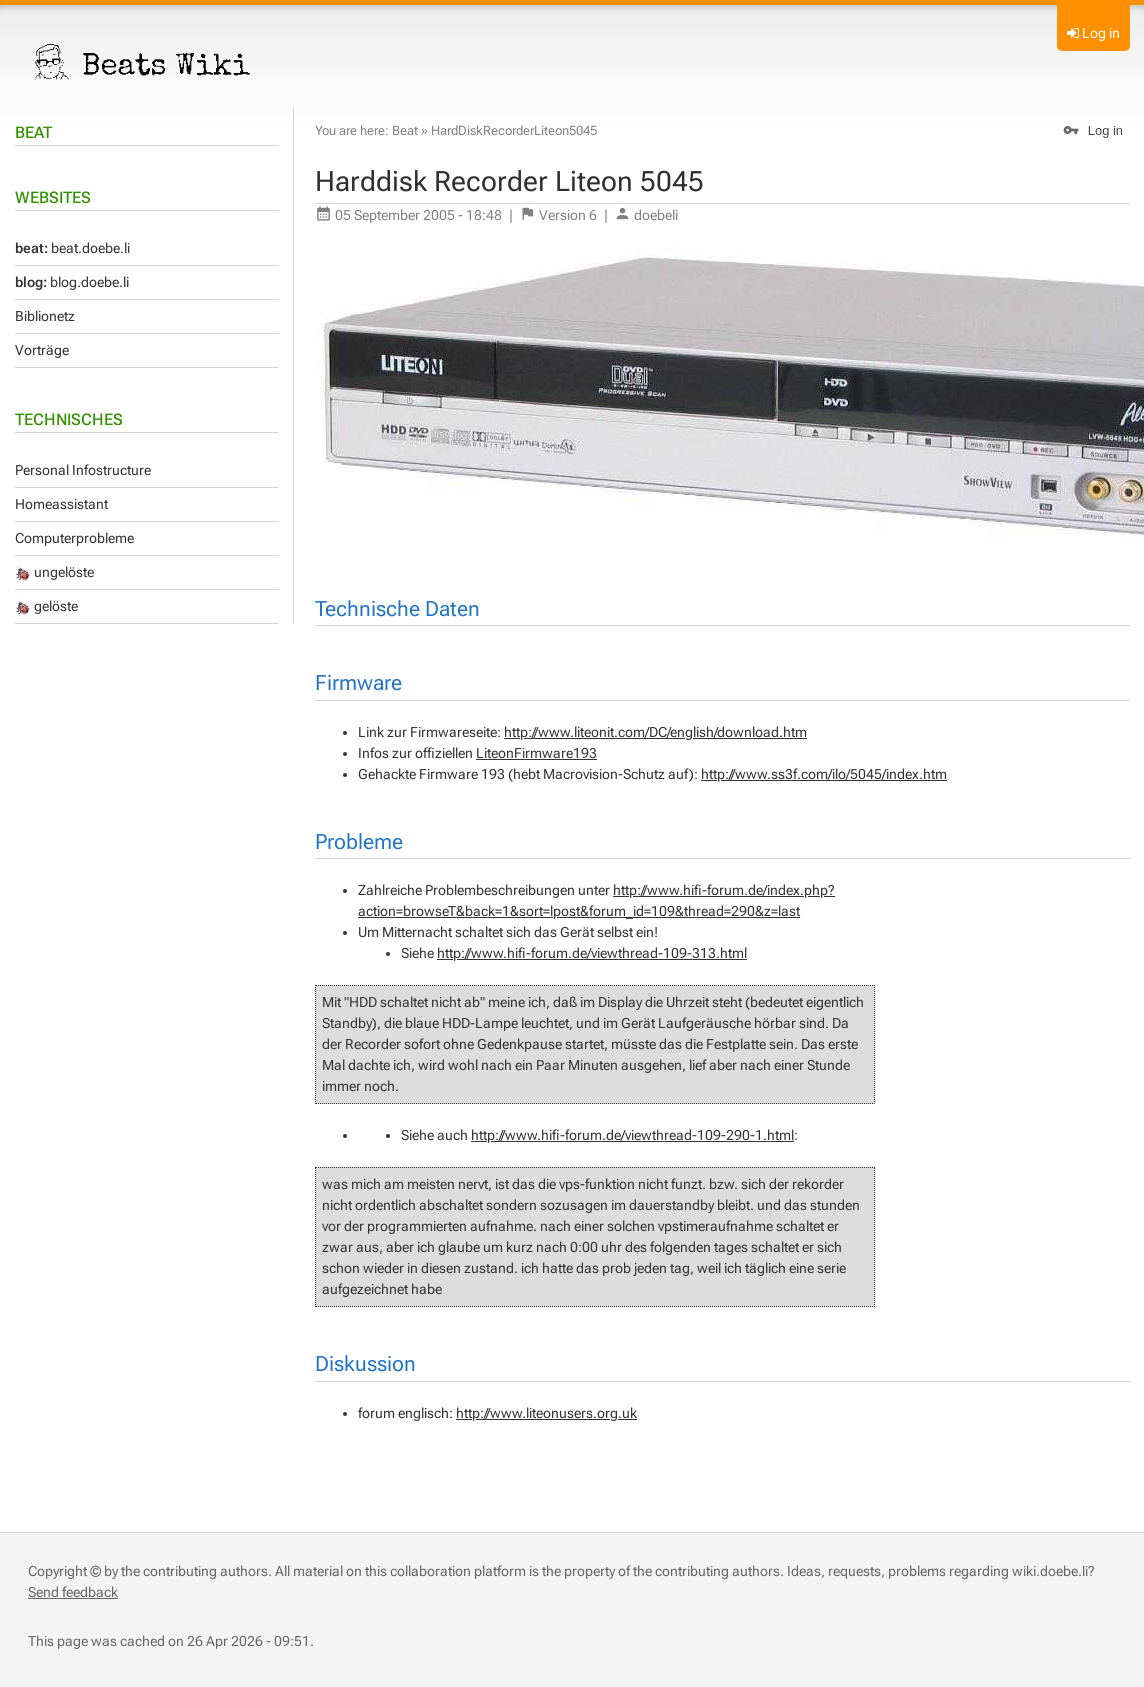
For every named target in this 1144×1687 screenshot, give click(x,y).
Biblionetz (45, 316)
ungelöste (54, 572)
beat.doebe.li (72, 248)
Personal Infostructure (83, 470)
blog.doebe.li (72, 282)
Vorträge (42, 350)
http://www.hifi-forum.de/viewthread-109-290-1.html (632, 1135)
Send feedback (73, 1592)
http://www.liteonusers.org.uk (546, 1413)
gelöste (46, 606)
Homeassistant (61, 504)
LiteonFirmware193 (536, 753)
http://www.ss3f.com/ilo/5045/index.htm (824, 774)
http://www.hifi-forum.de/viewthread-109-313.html (592, 953)
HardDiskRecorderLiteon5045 (514, 130)
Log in (1101, 33)
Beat (33, 132)
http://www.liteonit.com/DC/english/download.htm (655, 732)
